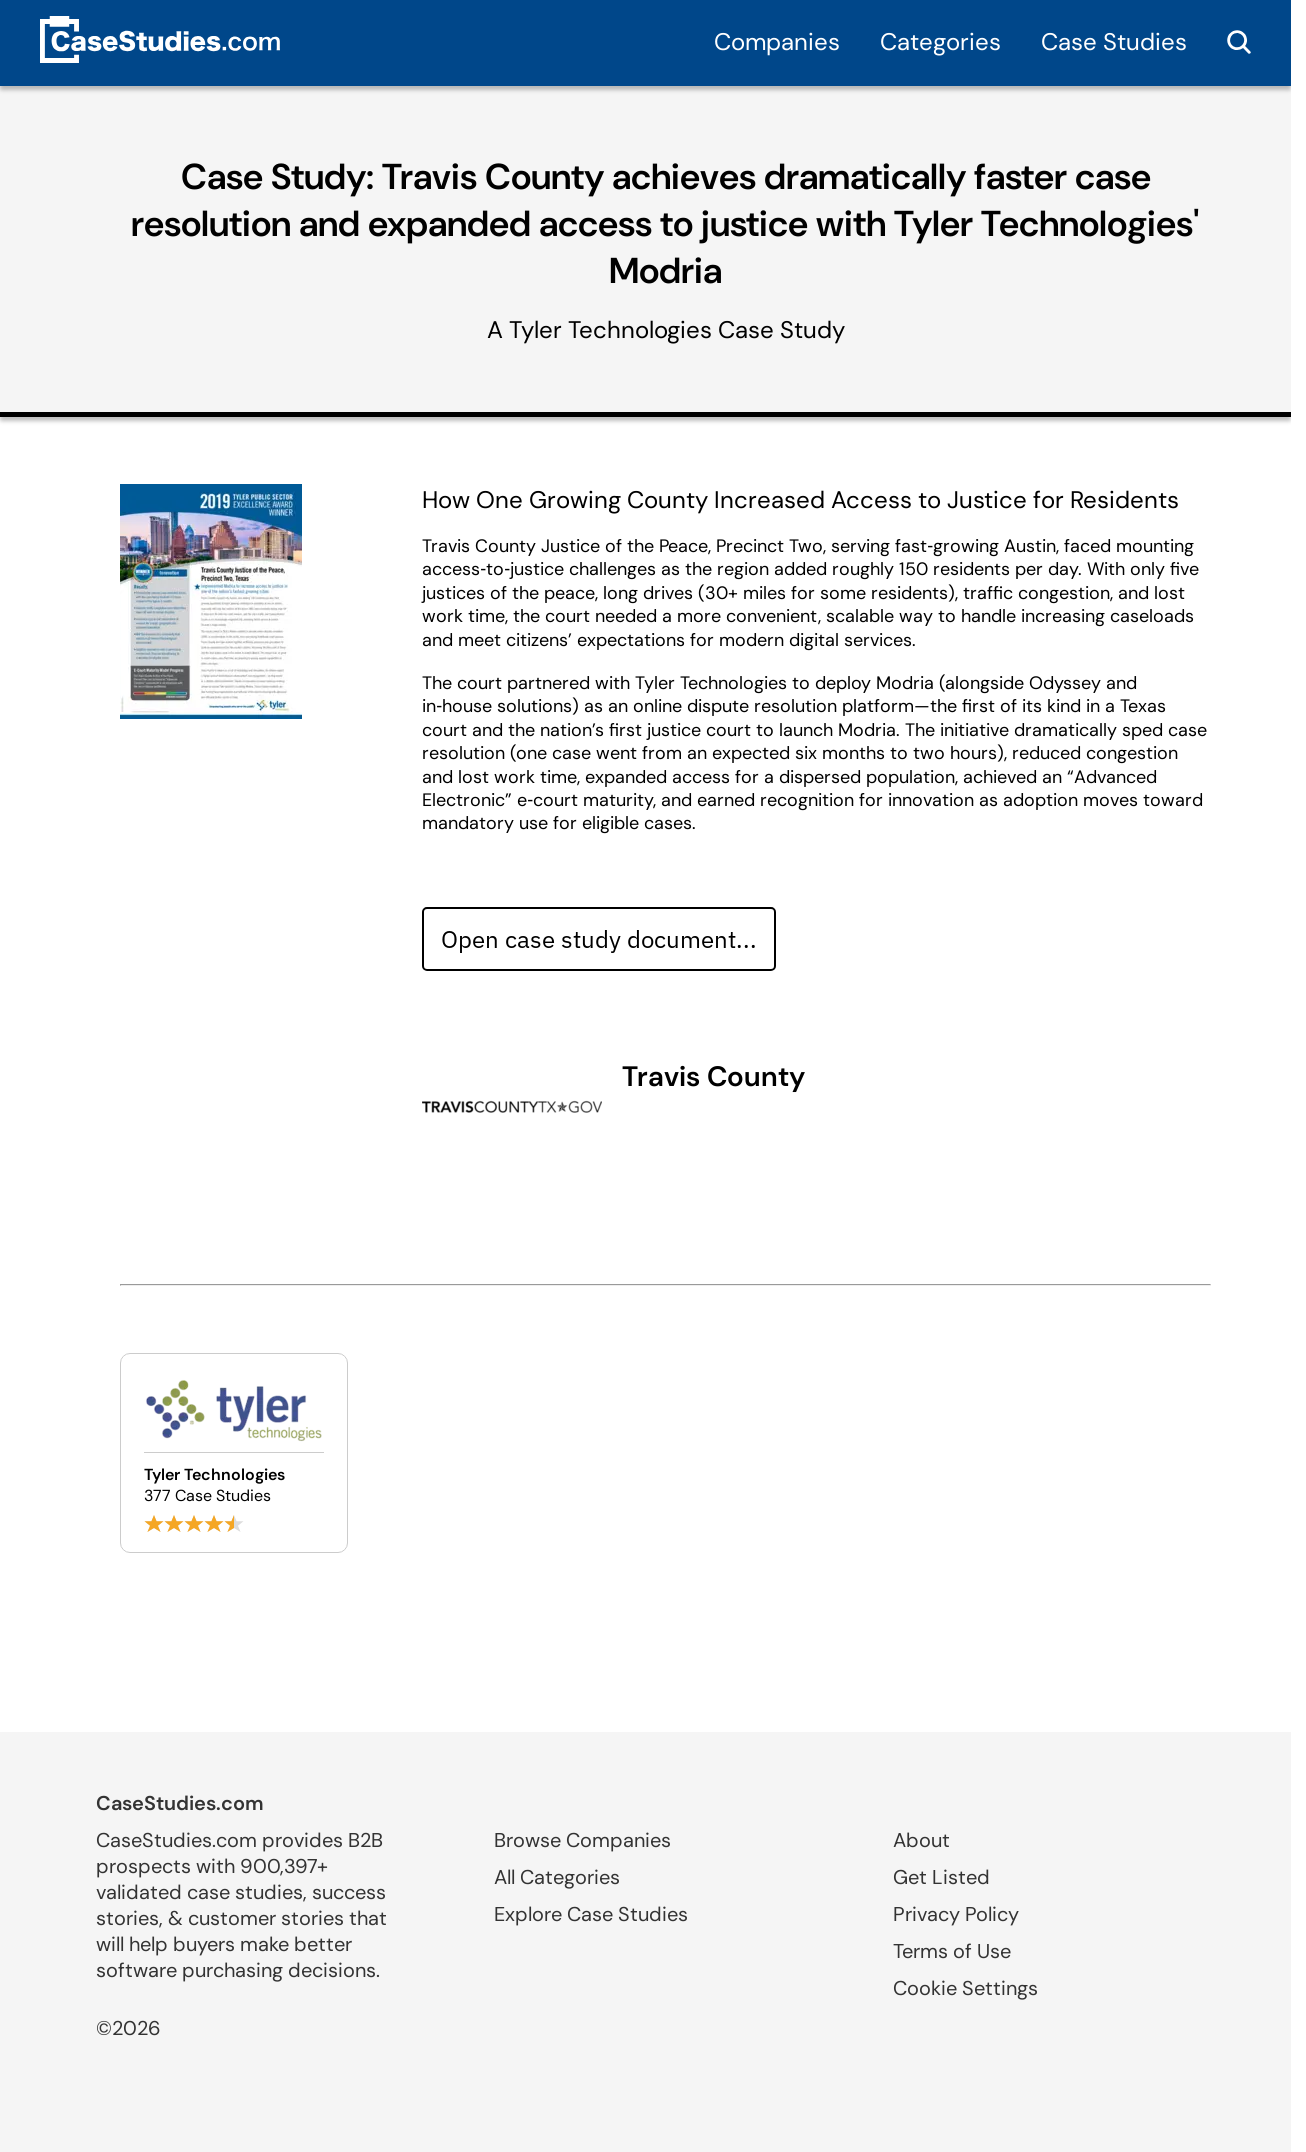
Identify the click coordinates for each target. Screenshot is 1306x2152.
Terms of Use (952, 1951)
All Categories (557, 1877)
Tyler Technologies (610, 329)
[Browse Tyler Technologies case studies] (234, 1453)
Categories (940, 41)
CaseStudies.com (180, 1803)
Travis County (713, 1076)
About (921, 1840)
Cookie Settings (965, 1988)
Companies (777, 41)
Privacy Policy (956, 1914)
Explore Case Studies (591, 1914)
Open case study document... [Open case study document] (599, 939)
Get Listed (941, 1877)
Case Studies (1114, 41)
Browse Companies (582, 1840)
